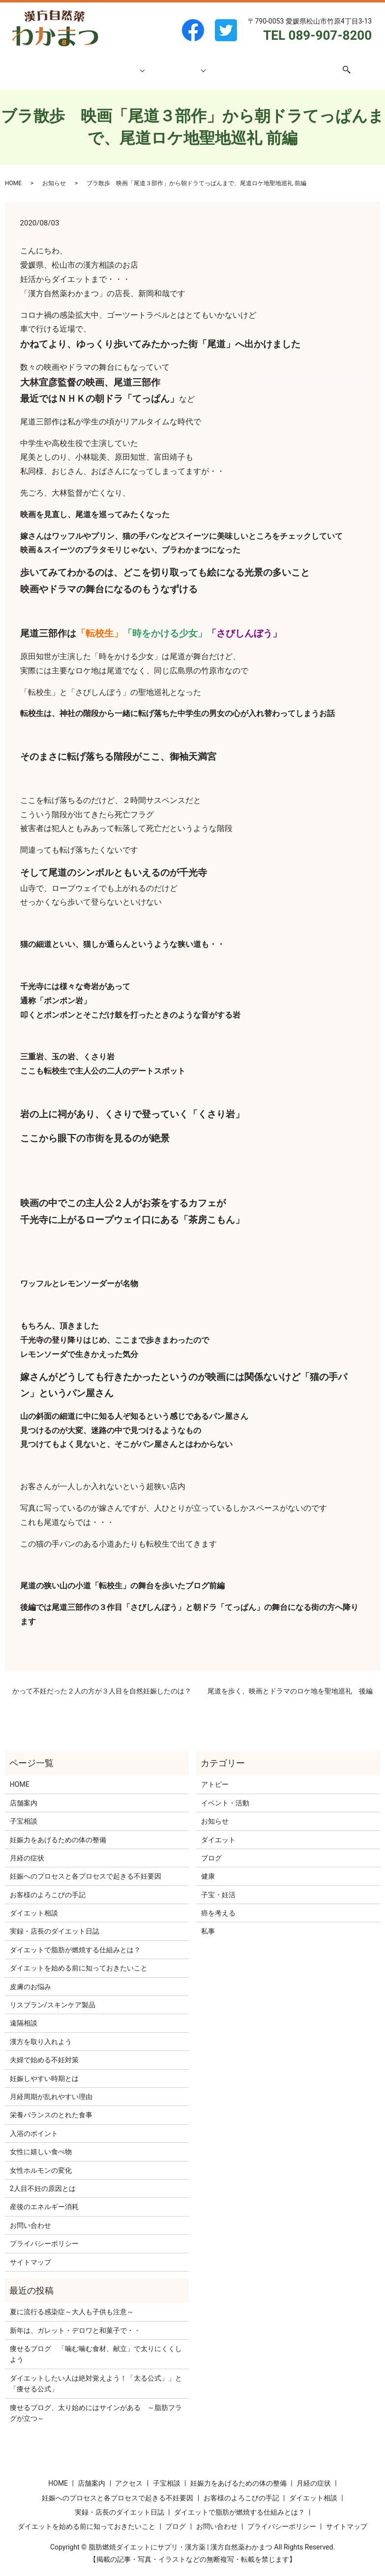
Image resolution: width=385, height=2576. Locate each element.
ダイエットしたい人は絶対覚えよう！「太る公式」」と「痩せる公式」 (96, 2374)
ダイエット (218, 1830)
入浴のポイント (34, 2124)
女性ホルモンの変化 (41, 2161)
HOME (61, 64)
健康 (208, 1867)
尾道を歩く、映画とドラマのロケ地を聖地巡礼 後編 (290, 1682)
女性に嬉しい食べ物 (41, 2142)
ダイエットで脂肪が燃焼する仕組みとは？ (75, 1940)
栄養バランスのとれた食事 (51, 2105)
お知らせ (54, 173)
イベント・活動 (225, 1794)
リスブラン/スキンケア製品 (52, 1995)
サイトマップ (30, 2253)
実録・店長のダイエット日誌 (54, 1922)
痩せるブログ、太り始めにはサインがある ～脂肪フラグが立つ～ (96, 2403)
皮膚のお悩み (30, 1977)
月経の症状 (27, 1849)
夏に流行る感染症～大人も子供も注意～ (72, 2302)
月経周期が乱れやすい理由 (51, 2087)
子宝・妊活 (218, 1885)
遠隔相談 (23, 2014)
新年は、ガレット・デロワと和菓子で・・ (75, 2321)
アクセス (256, 64)
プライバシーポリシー (44, 2234)
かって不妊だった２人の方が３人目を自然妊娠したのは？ (101, 1682)
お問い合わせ (298, 64)
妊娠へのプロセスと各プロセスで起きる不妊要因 (85, 1867)
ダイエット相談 (177, 64)
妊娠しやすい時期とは (44, 2069)
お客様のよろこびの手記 (48, 1885)
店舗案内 (91, 64)
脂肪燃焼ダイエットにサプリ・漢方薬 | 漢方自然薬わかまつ (180, 2538)
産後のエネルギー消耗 (44, 2197)
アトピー (215, 1775)
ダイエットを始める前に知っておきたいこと (79, 1959)
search (335, 65)
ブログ (225, 64)
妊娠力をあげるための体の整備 (58, 1830)
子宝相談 (126, 64)
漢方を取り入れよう (41, 2032)
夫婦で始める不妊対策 (44, 2050)
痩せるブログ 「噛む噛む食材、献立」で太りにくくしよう (96, 2344)
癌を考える (218, 1904)
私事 (208, 1922)
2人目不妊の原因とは (43, 2179)
